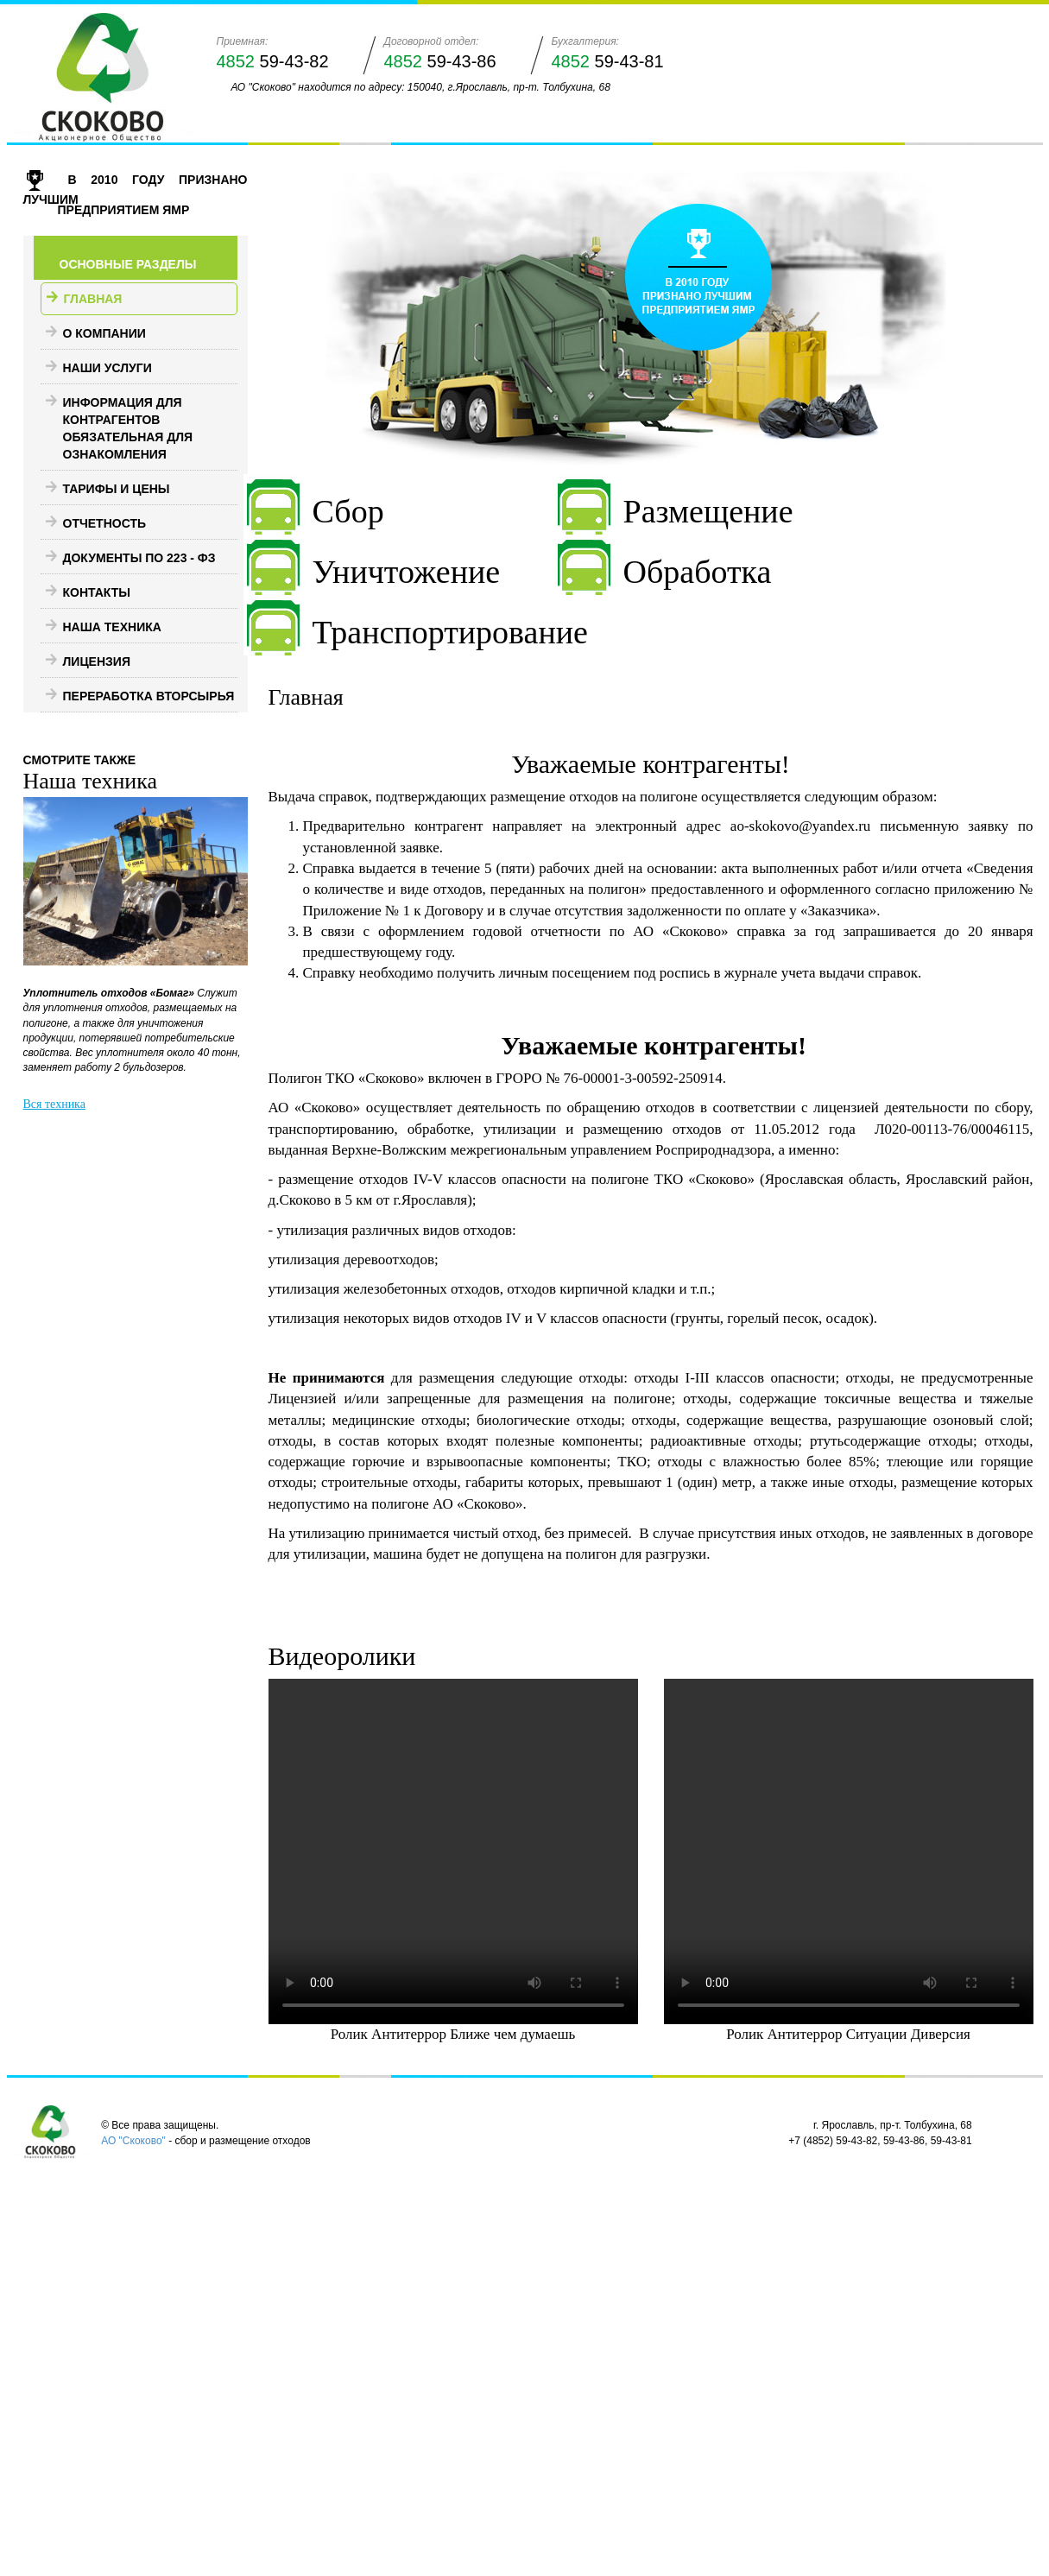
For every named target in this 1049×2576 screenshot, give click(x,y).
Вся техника (54, 1104)
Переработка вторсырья (149, 696)
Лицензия (96, 661)
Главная (93, 299)
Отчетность (105, 523)
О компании (104, 333)
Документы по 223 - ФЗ (139, 558)
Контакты (96, 592)
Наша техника (112, 627)
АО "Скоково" (133, 2141)
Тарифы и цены (116, 489)
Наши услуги (107, 368)
